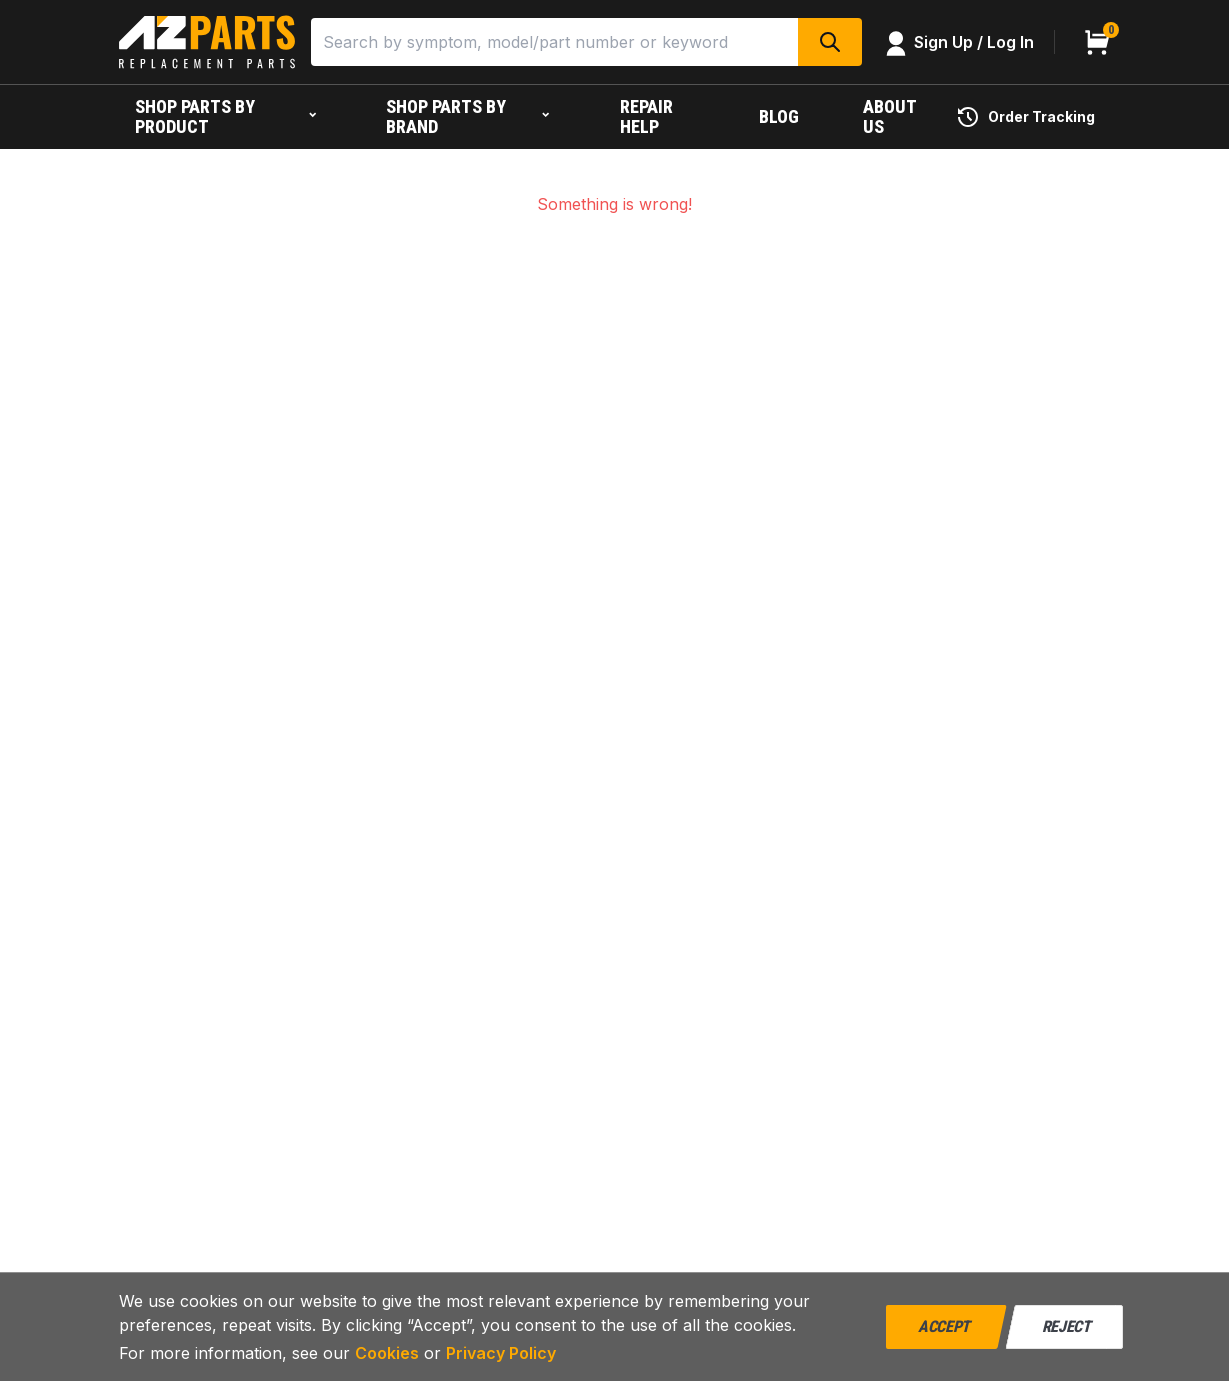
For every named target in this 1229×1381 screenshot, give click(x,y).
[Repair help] (657, 117)
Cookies (387, 1353)
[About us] (893, 117)
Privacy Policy (501, 1353)
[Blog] (779, 117)
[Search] (554, 42)
